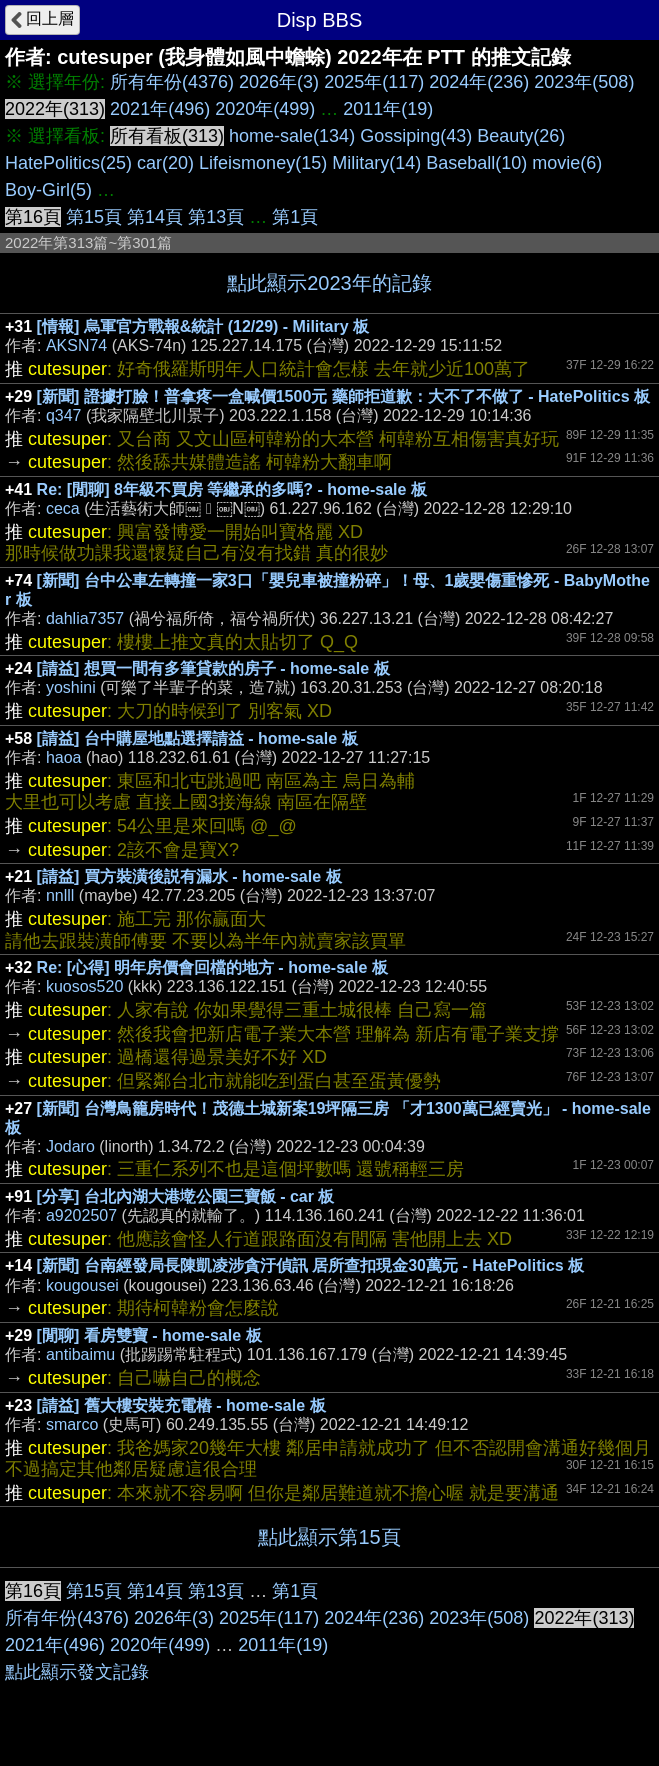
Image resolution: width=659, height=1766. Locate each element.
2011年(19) (388, 109)
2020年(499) (265, 109)
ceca (63, 508)
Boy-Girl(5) (48, 190)
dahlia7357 (85, 618)
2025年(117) (374, 82)
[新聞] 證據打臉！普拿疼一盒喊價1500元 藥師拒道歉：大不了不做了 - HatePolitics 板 (343, 396)
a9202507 (81, 1215)
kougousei (82, 1285)
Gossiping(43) (416, 136)
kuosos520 (84, 986)
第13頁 (216, 217)
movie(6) (567, 163)
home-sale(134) (292, 136)
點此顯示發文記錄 (77, 1672)
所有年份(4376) (172, 82)
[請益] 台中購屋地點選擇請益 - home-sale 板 (197, 738)
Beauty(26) (521, 136)
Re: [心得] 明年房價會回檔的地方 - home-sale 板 (212, 967)
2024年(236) (479, 82)
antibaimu (80, 1354)
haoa (64, 757)
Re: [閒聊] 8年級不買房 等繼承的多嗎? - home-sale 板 (232, 489)
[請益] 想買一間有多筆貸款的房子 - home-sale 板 (213, 668)
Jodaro (70, 1146)
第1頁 (295, 217)
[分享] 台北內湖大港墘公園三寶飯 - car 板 (186, 1196)
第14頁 (155, 217)
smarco (72, 1424)
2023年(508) (584, 82)
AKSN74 (76, 345)
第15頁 (94, 217)
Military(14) (376, 163)
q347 (64, 415)
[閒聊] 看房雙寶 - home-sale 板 (149, 1335)
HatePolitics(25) (68, 163)
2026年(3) (279, 82)
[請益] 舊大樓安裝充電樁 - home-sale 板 (181, 1405)
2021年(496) (160, 109)
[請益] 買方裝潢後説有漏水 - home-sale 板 (189, 876)
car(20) (165, 163)
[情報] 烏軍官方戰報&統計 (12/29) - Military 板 (203, 326)
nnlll (60, 895)
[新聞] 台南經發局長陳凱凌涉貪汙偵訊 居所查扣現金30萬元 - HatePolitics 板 (311, 1265)
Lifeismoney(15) (263, 163)
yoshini (71, 687)
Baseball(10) (476, 163)
